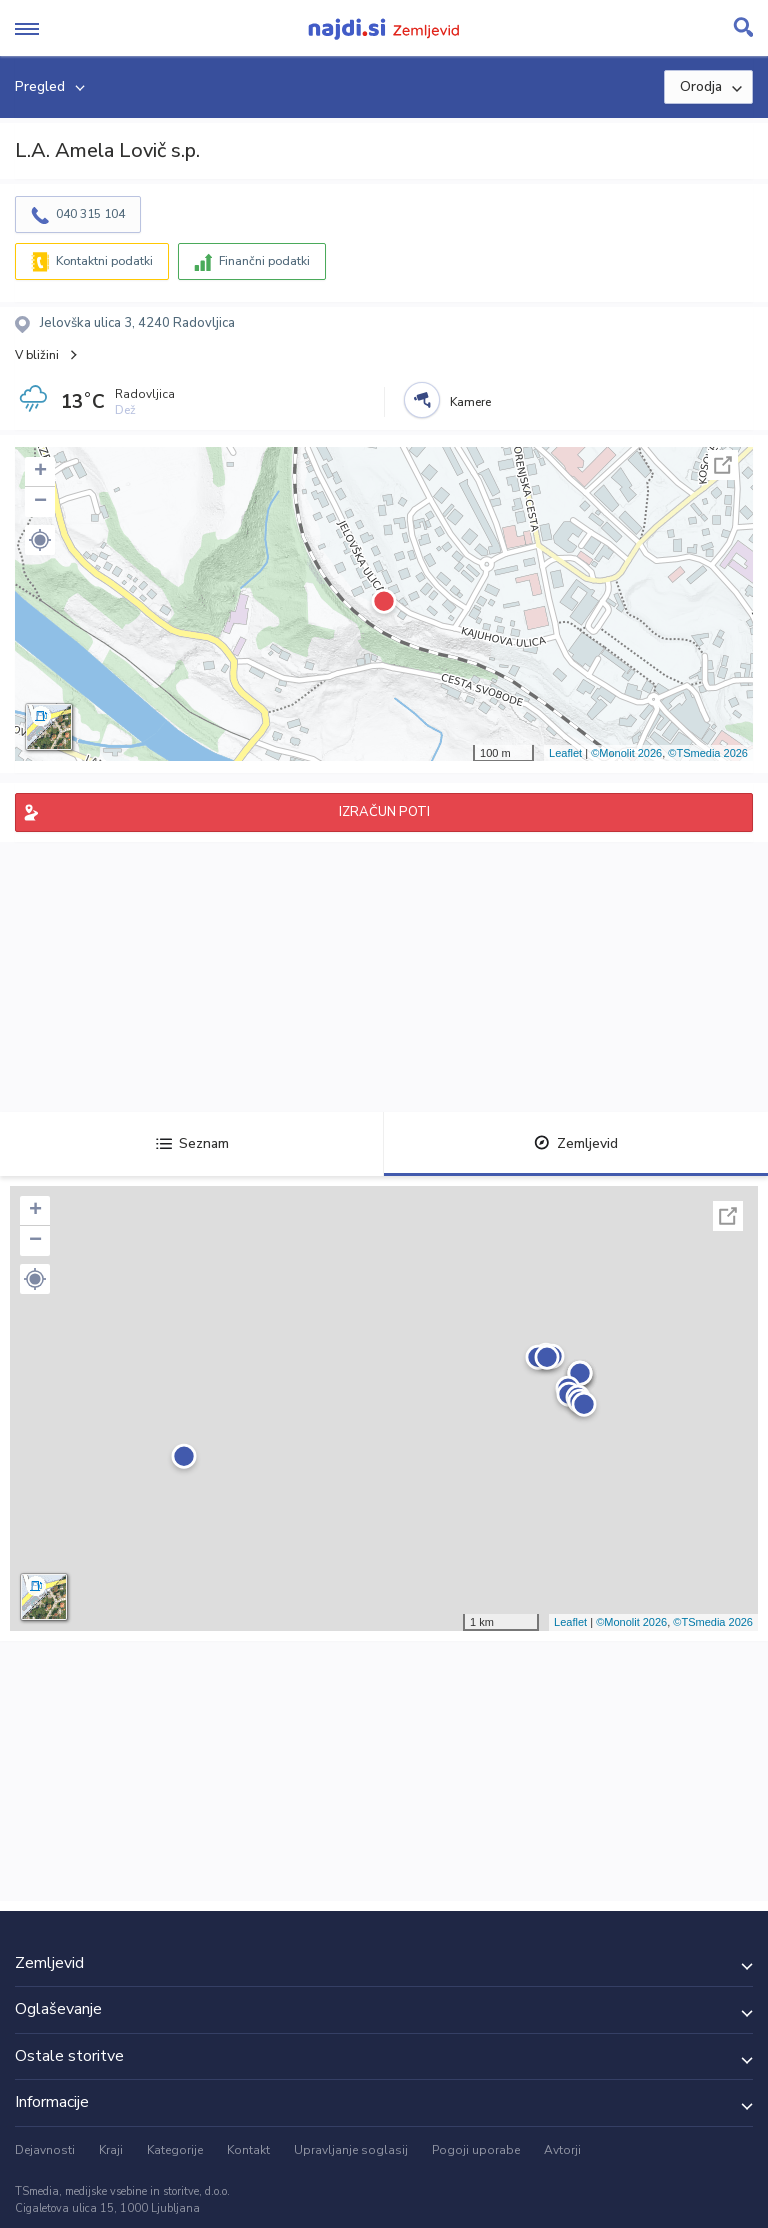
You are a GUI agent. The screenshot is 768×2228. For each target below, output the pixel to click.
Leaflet (565, 753)
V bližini (37, 355)
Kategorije (175, 2150)
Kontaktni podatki (104, 261)
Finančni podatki (264, 261)
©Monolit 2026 (626, 753)
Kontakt (248, 2150)
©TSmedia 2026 (708, 753)
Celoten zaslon (723, 465)
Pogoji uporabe (476, 2150)
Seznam (192, 1143)
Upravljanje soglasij (351, 2150)
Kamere (470, 402)
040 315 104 (90, 214)
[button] (40, 540)
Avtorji (562, 2150)
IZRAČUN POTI (384, 812)
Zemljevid (576, 1143)
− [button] (40, 502)
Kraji (111, 2150)
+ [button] (40, 472)
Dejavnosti (45, 2150)
